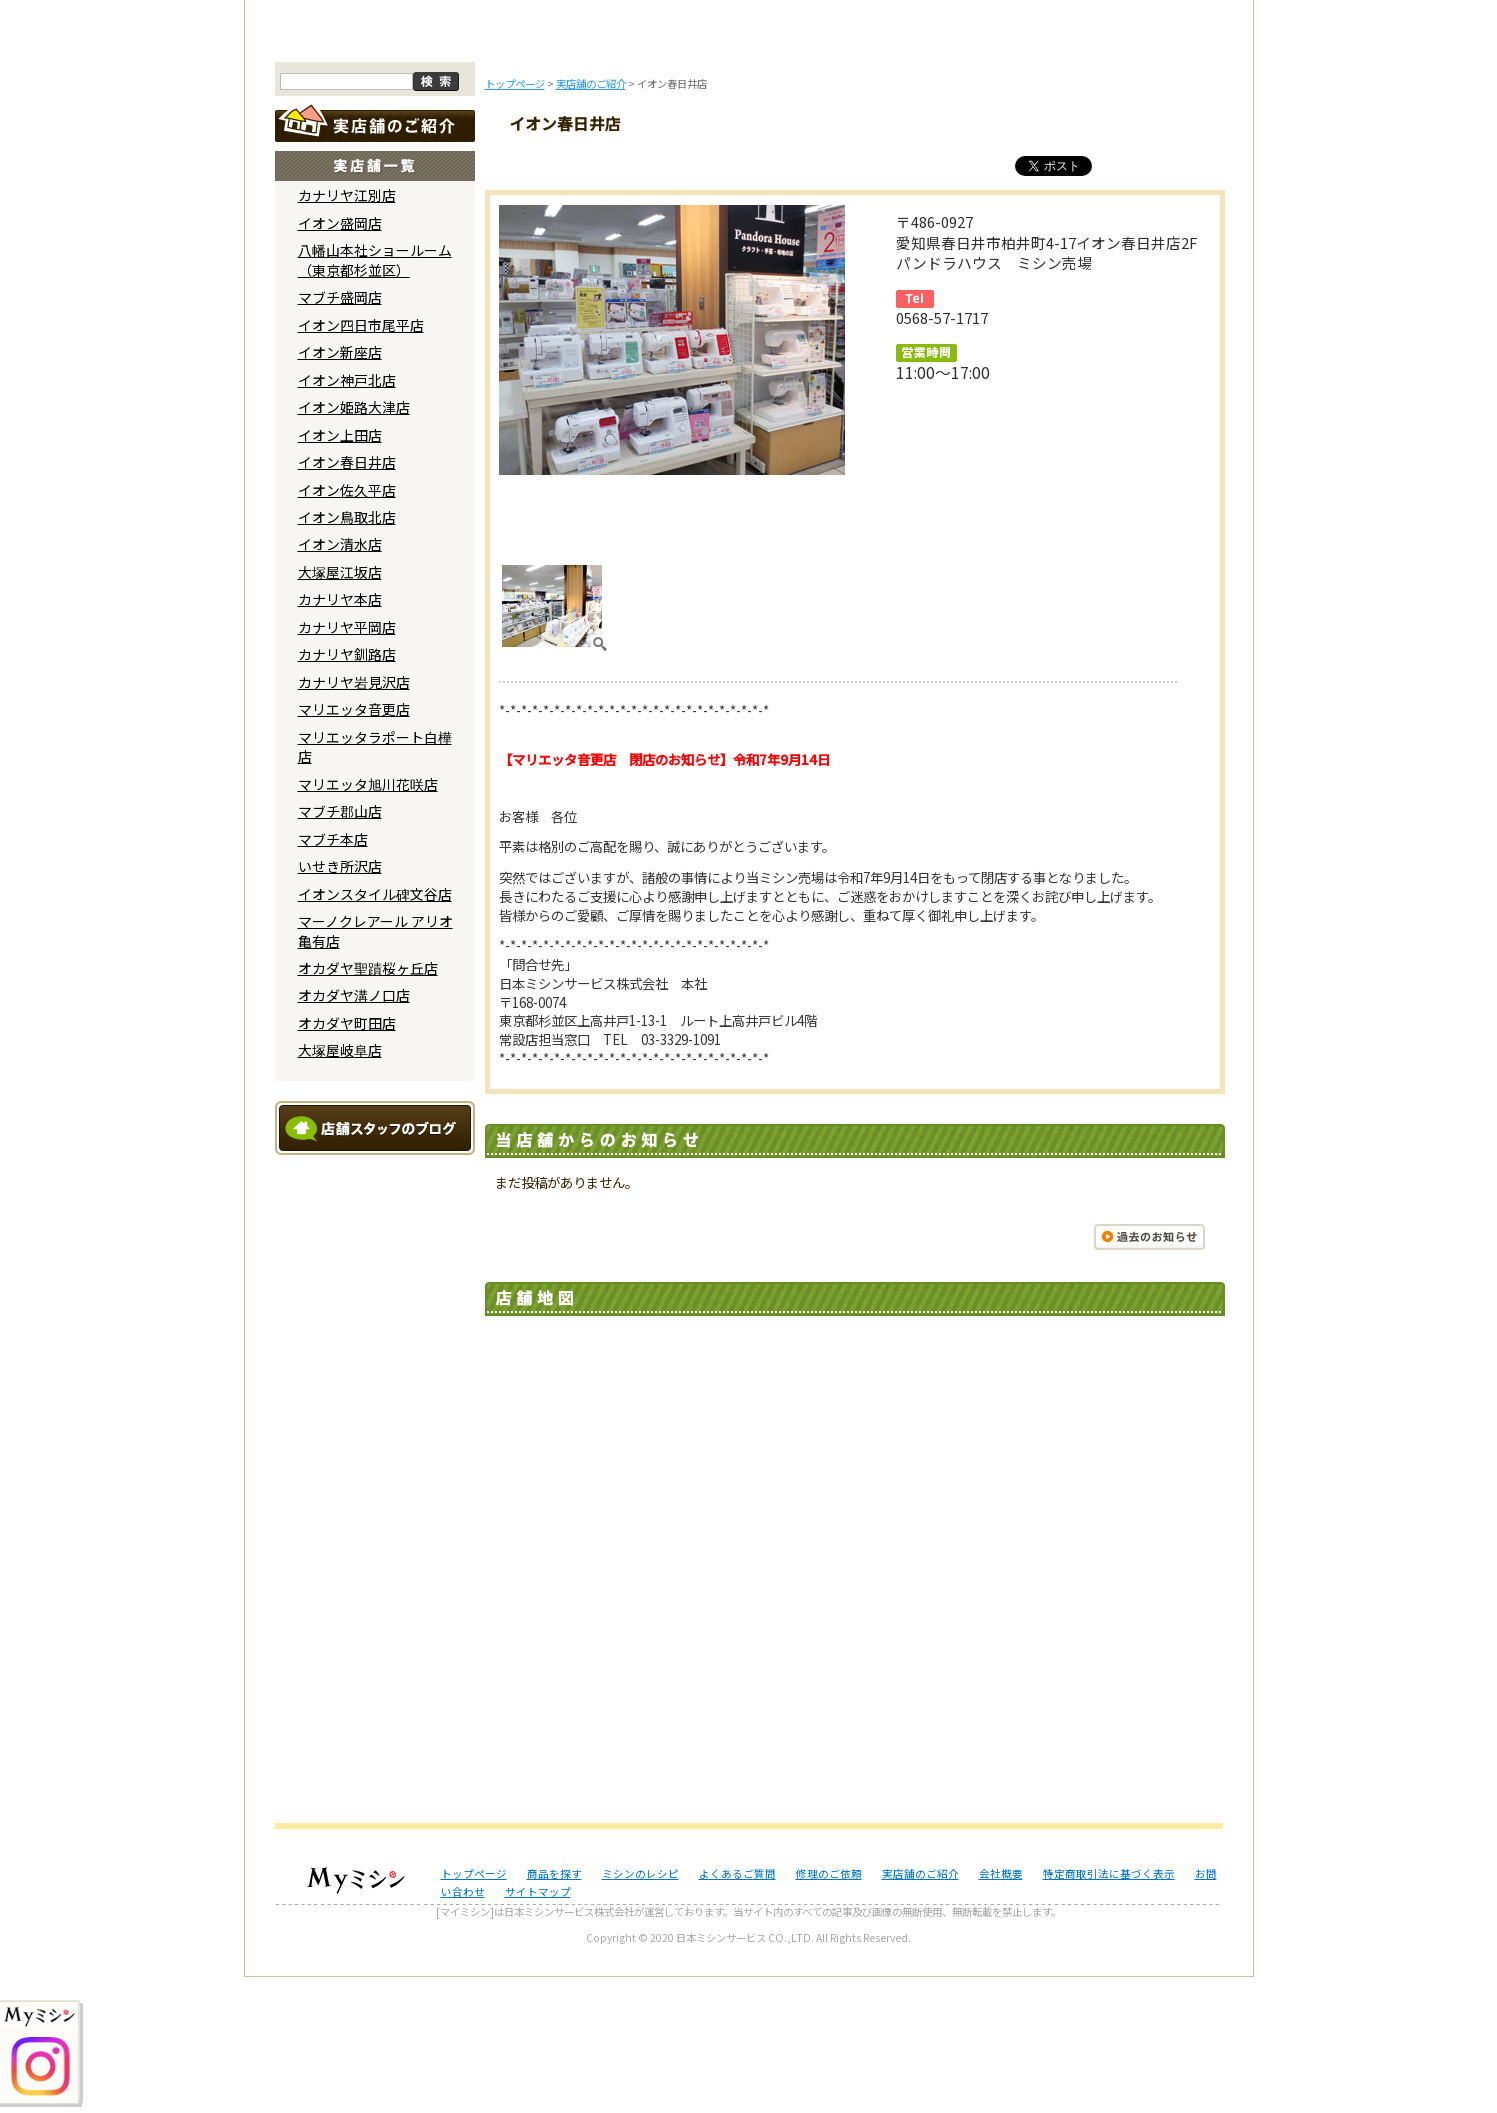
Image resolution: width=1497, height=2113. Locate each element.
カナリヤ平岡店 (347, 763)
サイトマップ (538, 2027)
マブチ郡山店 (340, 947)
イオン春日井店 (347, 598)
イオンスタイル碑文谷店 (375, 1029)
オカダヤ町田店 (347, 1159)
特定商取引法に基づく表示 (1109, 2008)
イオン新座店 (340, 488)
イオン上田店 (340, 570)
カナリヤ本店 (340, 735)
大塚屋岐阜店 (340, 1186)
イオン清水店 (340, 680)
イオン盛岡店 (340, 359)
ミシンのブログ (618, 168)
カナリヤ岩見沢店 (354, 818)
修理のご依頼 (880, 168)
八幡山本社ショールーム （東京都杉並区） (375, 395)
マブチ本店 (333, 974)
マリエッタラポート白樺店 (375, 881)
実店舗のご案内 (1143, 168)
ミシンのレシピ (640, 2008)
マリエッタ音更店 (354, 845)
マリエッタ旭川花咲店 (368, 919)
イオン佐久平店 (347, 625)
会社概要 (1001, 2008)
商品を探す (487, 168)
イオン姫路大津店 (354, 543)
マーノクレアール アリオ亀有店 (375, 1066)
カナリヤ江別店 (347, 331)
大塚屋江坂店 (340, 708)
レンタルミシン (1012, 168)
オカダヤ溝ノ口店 (354, 1131)
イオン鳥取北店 (347, 653)
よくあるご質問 (749, 168)
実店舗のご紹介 (920, 2008)
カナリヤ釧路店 (347, 790)
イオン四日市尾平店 (361, 460)
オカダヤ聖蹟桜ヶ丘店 (368, 1104)
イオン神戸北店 (347, 515)
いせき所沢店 (340, 1002)
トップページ (355, 168)
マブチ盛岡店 (340, 433)
